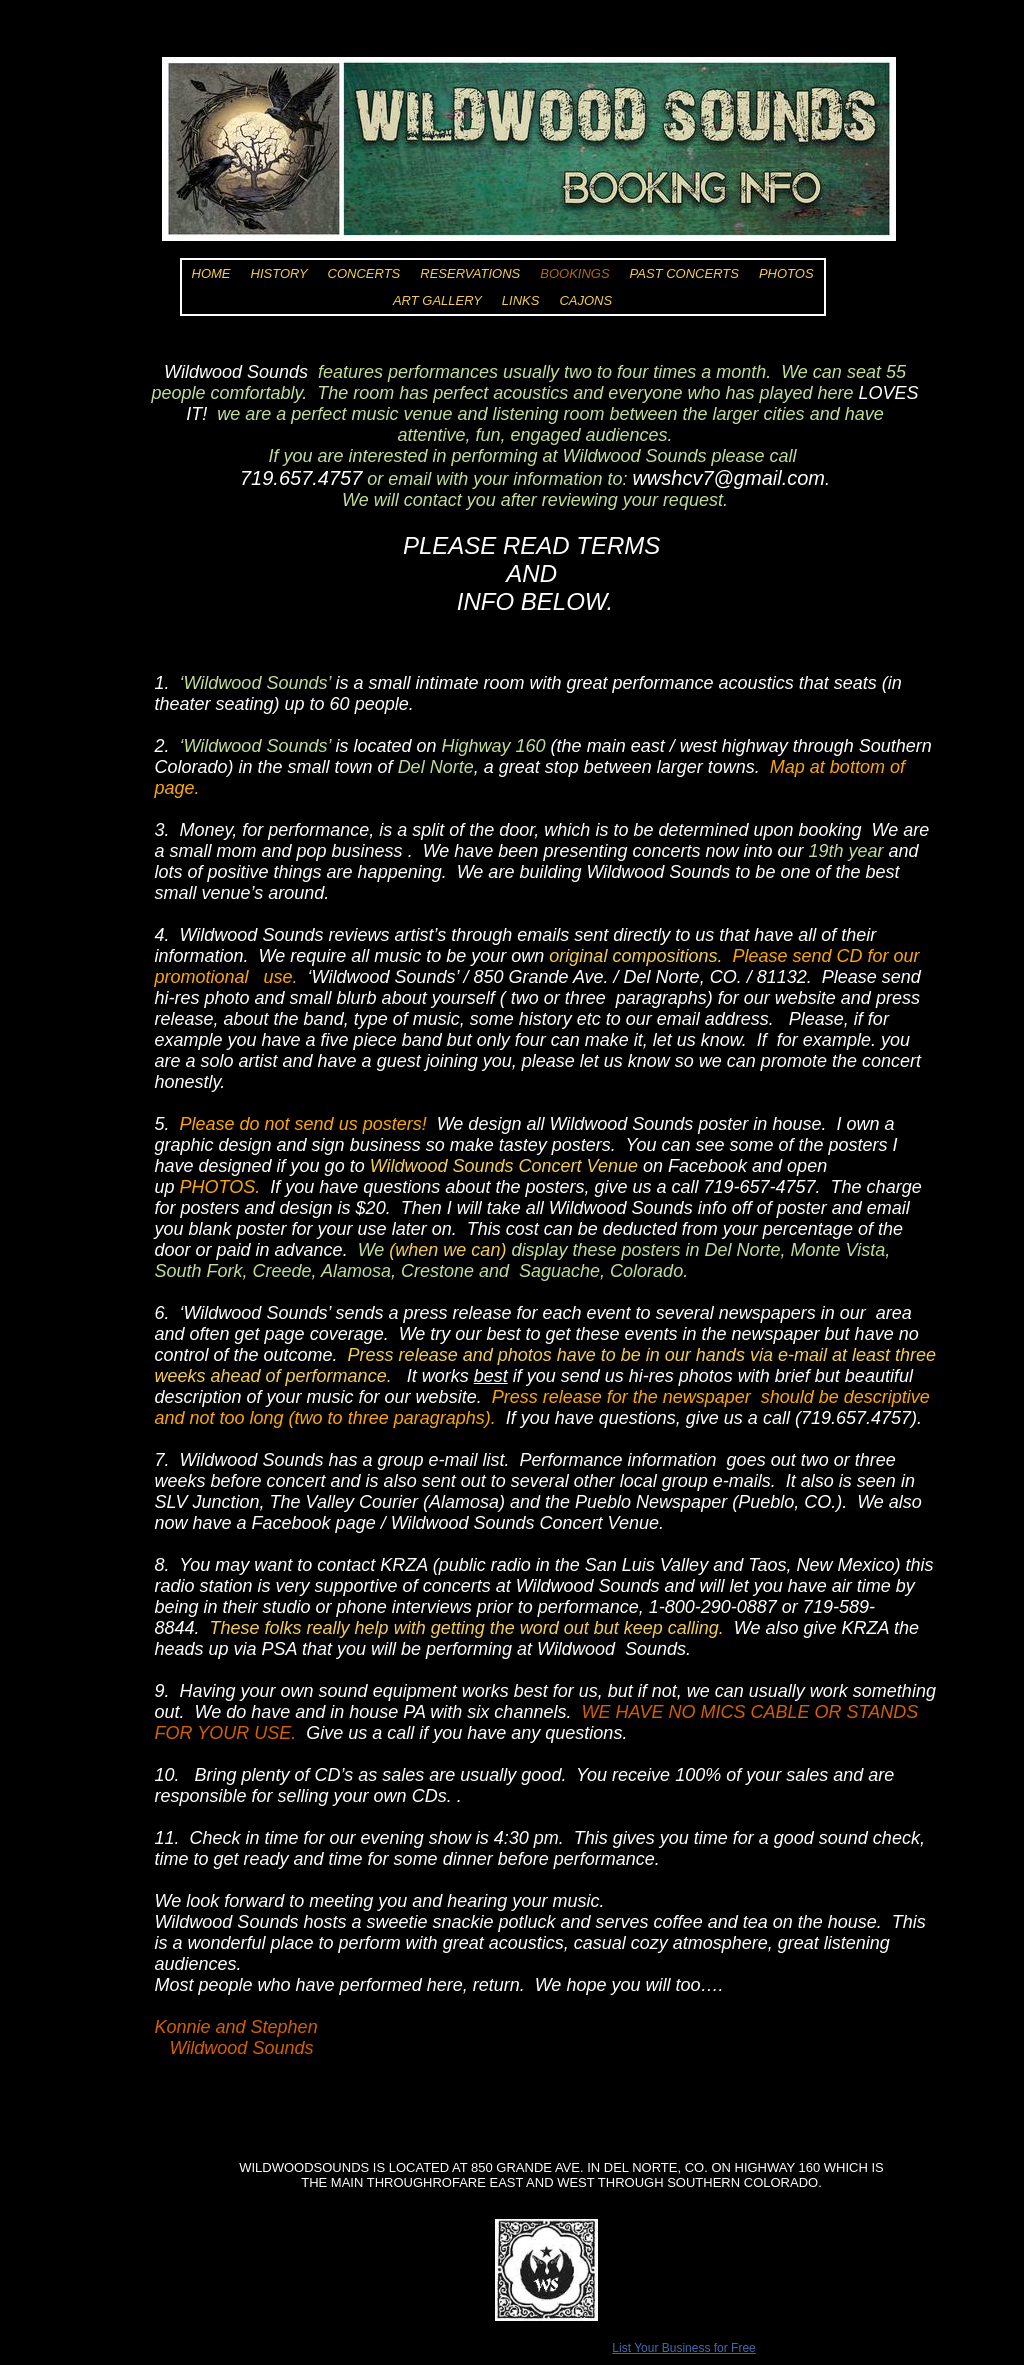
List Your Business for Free (683, 2348)
